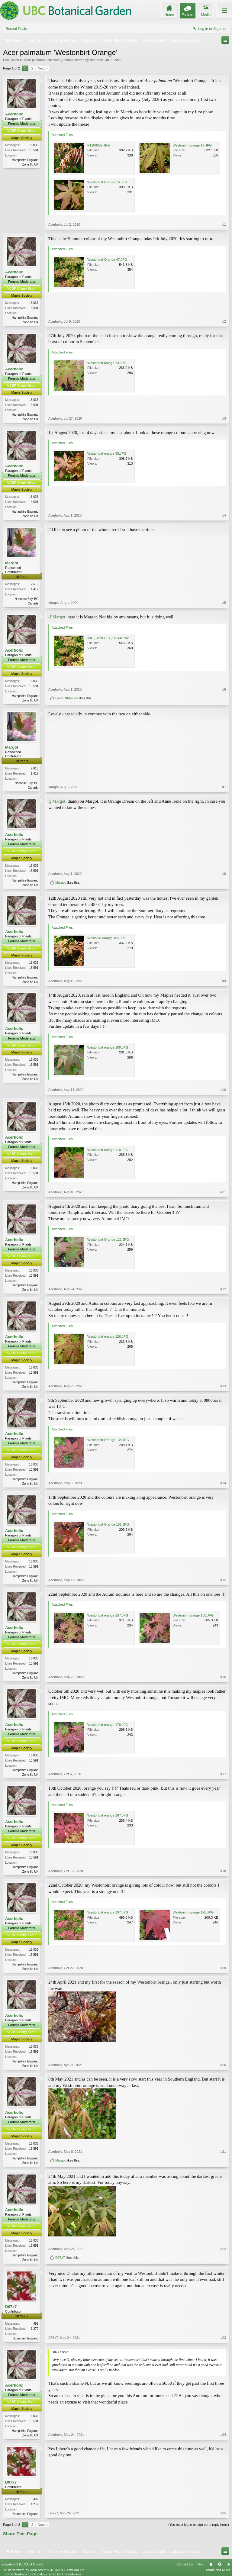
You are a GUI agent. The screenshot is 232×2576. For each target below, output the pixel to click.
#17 (223, 1774)
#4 (224, 515)
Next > (42, 68)
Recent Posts (16, 29)
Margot (11, 563)
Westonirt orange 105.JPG (106, 938)
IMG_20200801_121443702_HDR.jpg (115, 638)
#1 (224, 224)
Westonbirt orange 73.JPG (106, 363)
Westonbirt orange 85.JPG (106, 453)
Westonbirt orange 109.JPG (107, 1047)
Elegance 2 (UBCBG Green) (22, 2564)
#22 (223, 2249)
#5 (224, 603)
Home (211, 2564)
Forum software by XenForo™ (43, 2570)
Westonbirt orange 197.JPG (107, 1912)
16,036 (33, 145)
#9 (224, 981)
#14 (223, 1483)
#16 (223, 1677)
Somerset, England (25, 2338)
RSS (228, 2564)
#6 (224, 689)
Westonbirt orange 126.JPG (107, 1336)
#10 (223, 1089)
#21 (223, 2151)
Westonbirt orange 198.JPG (193, 1912)
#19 (223, 1968)
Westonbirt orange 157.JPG (107, 1615)
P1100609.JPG (98, 145)
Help (200, 2564)
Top (220, 2564)
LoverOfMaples (66, 698)
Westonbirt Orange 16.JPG (107, 182)
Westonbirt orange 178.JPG (107, 1724)
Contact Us (184, 2564)
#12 (223, 1289)
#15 (223, 1580)
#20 (223, 2065)
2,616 (34, 584)
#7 (224, 787)
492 (35, 2323)
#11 (223, 1192)
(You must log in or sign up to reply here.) (198, 2524)
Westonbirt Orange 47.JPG (107, 259)
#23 (223, 2337)
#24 (223, 2434)
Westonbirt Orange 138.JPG (108, 1440)
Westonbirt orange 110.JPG (107, 1150)
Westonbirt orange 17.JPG (192, 145)
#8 (224, 873)
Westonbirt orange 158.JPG (193, 1615)
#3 (224, 418)
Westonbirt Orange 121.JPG (108, 1239)
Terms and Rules (217, 2570)
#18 (223, 1871)
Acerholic (96, 60)
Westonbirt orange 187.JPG (107, 1815)
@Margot (56, 616)
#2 (224, 321)
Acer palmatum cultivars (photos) (48, 60)
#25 (223, 2513)
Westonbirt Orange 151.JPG (108, 1524)
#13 (223, 1386)
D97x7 (60, 2257)
